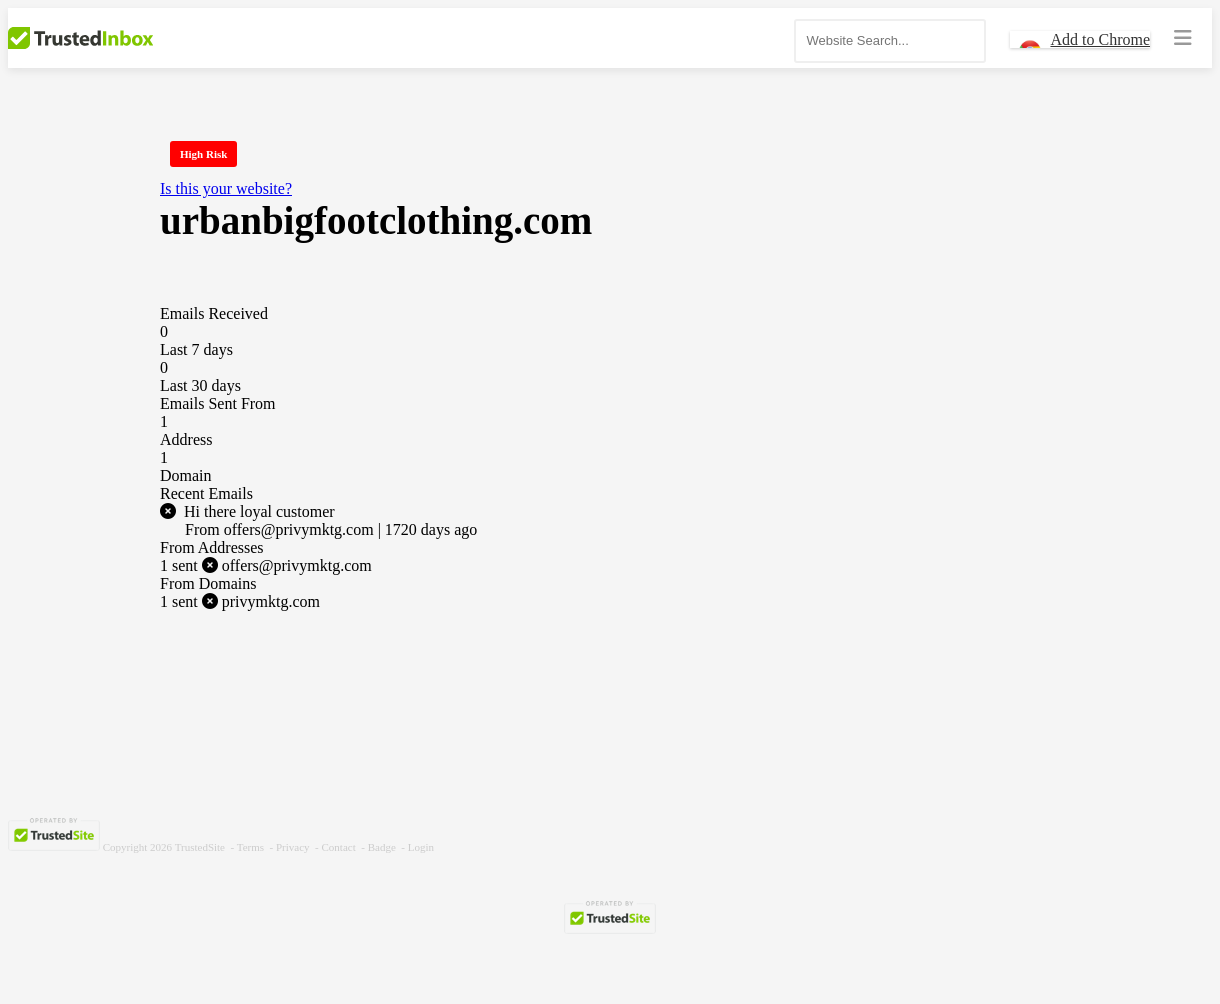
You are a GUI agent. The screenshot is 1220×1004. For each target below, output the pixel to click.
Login (421, 847)
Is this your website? (226, 188)
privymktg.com (240, 601)
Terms (250, 847)
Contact (339, 847)
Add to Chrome (1100, 39)
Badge (382, 847)
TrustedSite (200, 847)
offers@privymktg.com (266, 565)
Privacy (293, 847)
